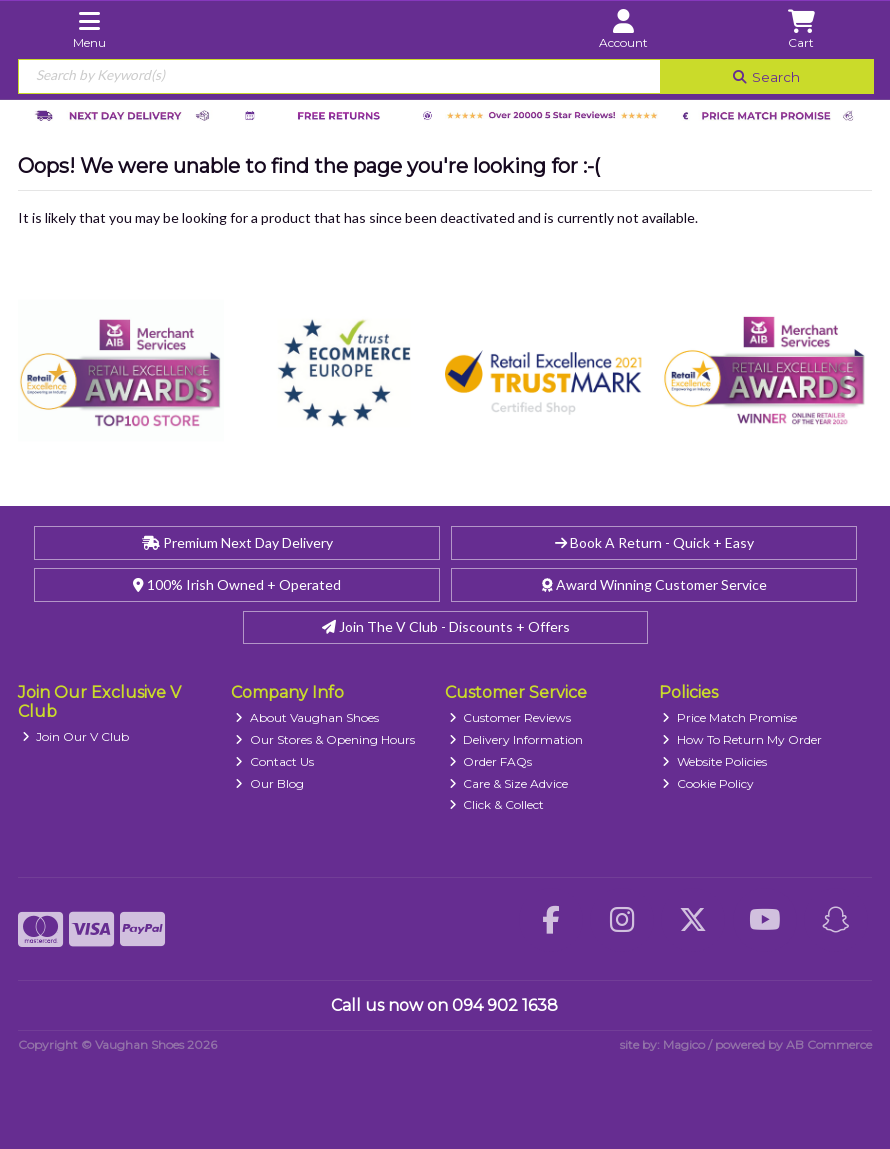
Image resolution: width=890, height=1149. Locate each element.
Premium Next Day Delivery (237, 542)
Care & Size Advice (509, 783)
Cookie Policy (708, 783)
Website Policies (714, 761)
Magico (684, 1044)
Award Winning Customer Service (654, 584)
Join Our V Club (76, 736)
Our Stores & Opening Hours (325, 739)
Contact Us (274, 761)
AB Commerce (829, 1044)
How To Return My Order (742, 739)
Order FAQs (491, 761)
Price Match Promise (729, 717)
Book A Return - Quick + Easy (654, 542)
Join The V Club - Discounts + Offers (446, 626)
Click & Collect (497, 804)
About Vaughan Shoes (307, 717)
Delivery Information (516, 739)
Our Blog (269, 783)
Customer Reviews (510, 717)
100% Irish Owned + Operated (237, 584)
